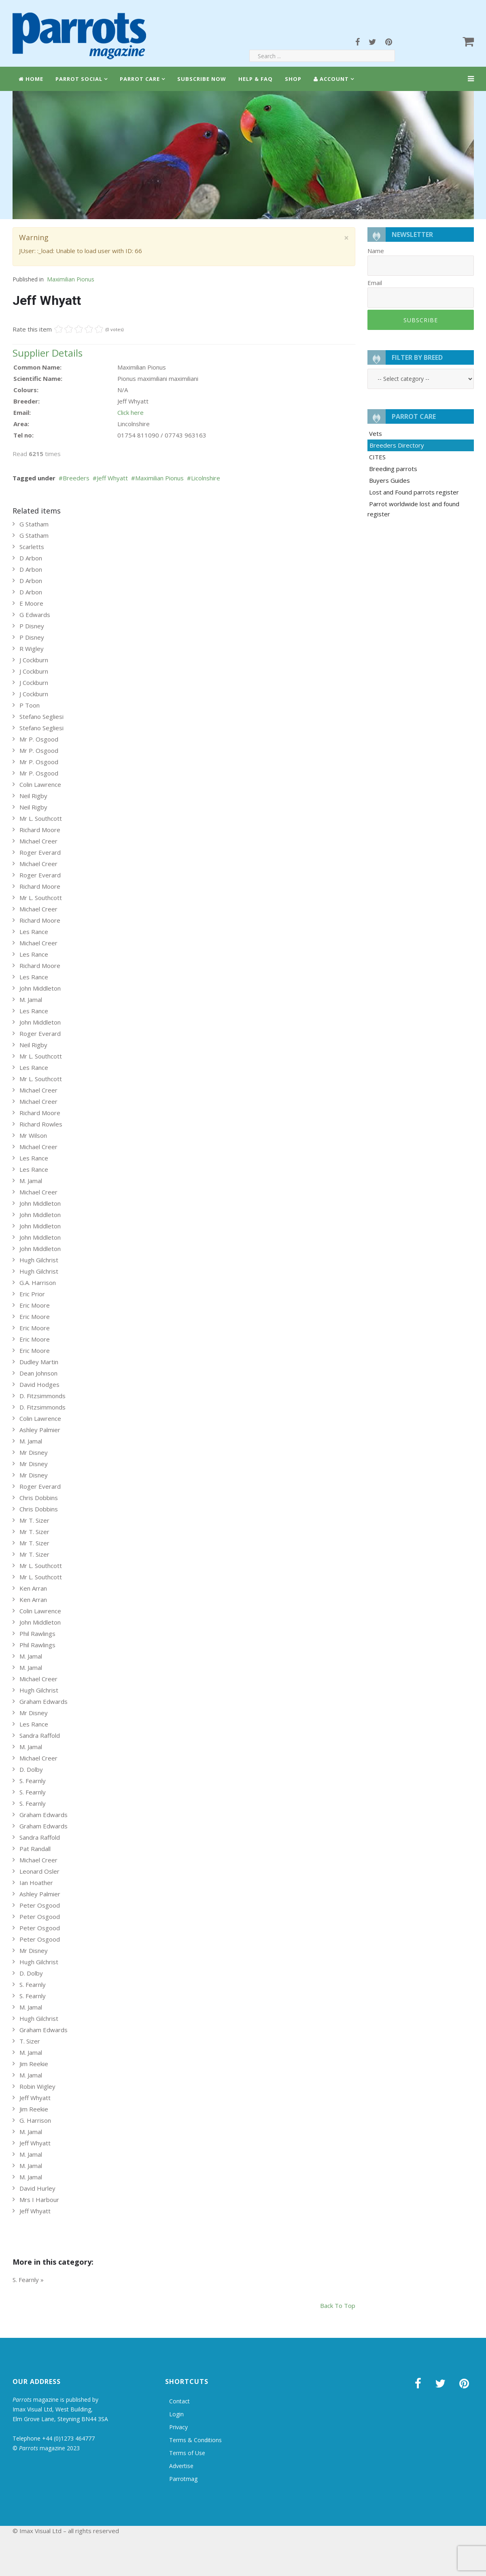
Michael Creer (38, 841)
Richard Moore (39, 830)
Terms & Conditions (195, 2440)
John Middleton (40, 988)
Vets (375, 433)
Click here (130, 412)
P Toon (29, 705)
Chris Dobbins (38, 1498)
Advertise (181, 2466)
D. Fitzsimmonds (42, 1396)
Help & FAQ (255, 78)
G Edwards (34, 615)
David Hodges (39, 1384)
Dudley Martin (38, 1362)
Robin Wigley (37, 2086)
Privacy (178, 2427)
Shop (293, 78)
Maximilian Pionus (70, 279)
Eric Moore (34, 1305)
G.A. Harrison (37, 1282)
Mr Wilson (33, 1135)
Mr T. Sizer (34, 1520)
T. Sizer (29, 2041)
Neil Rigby (33, 796)
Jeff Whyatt (112, 478)
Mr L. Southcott (40, 818)
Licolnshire (205, 478)
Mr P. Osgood (38, 739)
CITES (377, 457)
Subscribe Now (201, 78)
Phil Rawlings (37, 1633)
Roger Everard (40, 852)
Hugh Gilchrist (38, 1260)
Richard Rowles (40, 1124)
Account (331, 78)
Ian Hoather (36, 1883)
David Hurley (37, 2188)
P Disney (31, 626)
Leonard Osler (39, 1871)
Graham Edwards (43, 1701)
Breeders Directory (396, 445)
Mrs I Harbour (39, 2200)
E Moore (31, 603)
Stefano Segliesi (41, 716)
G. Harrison (35, 2120)
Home (31, 78)
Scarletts (31, 547)
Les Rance (33, 932)
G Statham (34, 524)
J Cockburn (33, 660)
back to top (337, 2305)
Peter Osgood (39, 1905)
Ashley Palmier (39, 1430)
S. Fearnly (32, 1781)
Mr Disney (33, 1452)
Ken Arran (33, 1588)
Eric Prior (32, 1294)
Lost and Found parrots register (414, 492)
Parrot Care (140, 78)
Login (176, 2414)
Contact (179, 2401)
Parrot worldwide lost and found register (413, 509)
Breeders (76, 478)
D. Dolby (31, 1769)
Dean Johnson (38, 1373)
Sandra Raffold (39, 1735)
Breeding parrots (393, 469)
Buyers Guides (389, 480)
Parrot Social (78, 78)
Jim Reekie (33, 2064)
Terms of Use (187, 2453)
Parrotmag (183, 2479)
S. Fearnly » (28, 2280)
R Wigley (31, 649)
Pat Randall (35, 1849)
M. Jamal (30, 999)
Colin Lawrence (40, 784)
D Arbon (30, 558)
